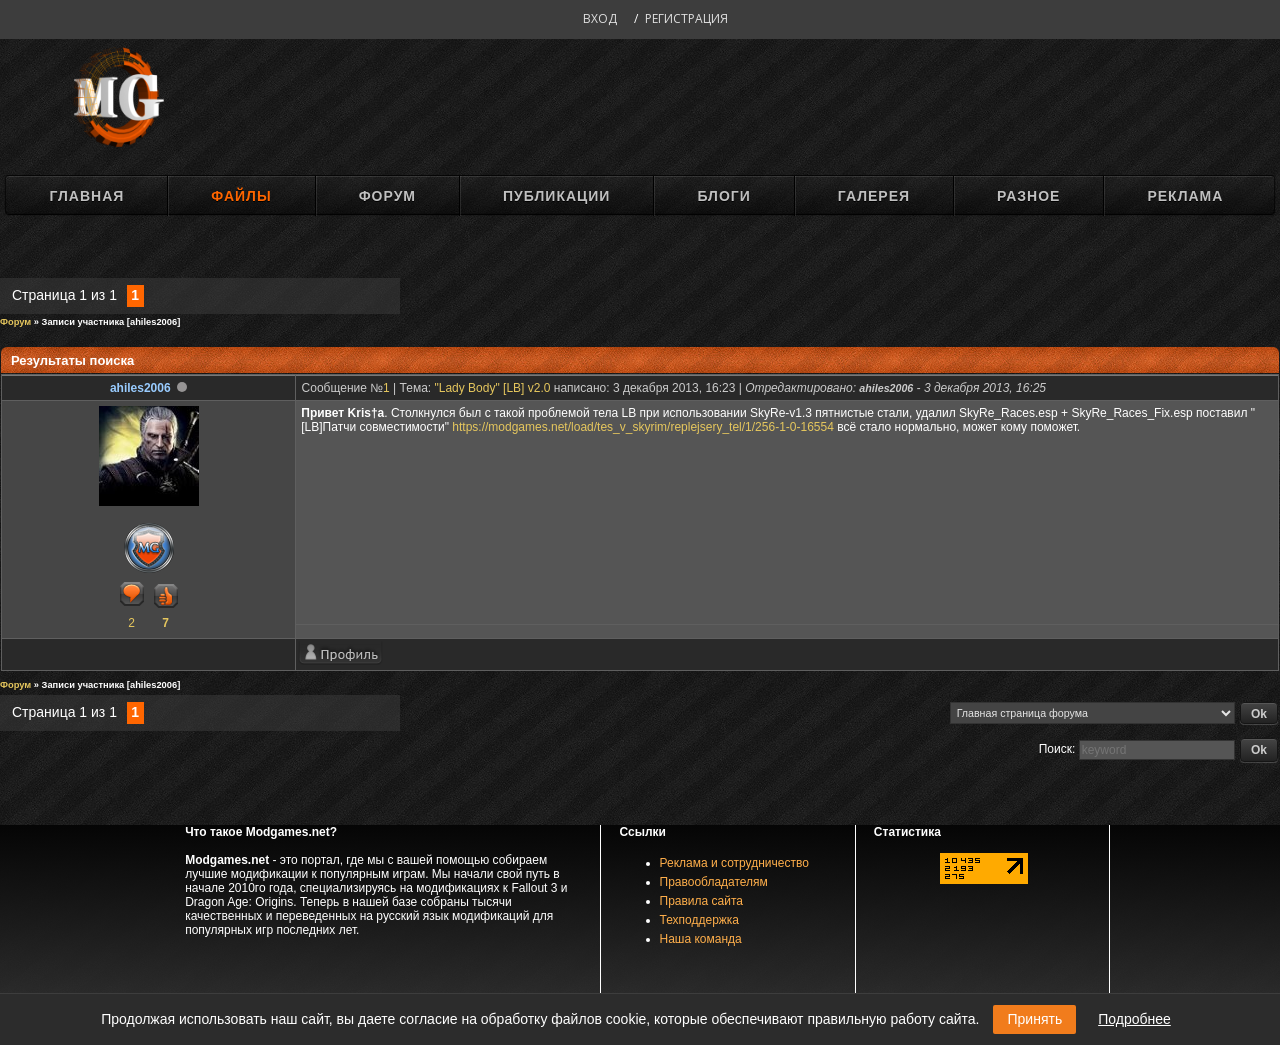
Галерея (874, 196)
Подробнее (1134, 1019)
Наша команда (701, 939)
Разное (1028, 196)
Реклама (1185, 196)
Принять (1034, 1019)
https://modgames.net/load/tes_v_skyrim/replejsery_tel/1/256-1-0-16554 (643, 427)
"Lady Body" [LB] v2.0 (493, 388)
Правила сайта (701, 901)
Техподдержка (700, 920)
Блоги (723, 196)
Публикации (556, 196)
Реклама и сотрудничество (734, 863)
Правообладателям (714, 882)
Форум (387, 196)
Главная (86, 196)
